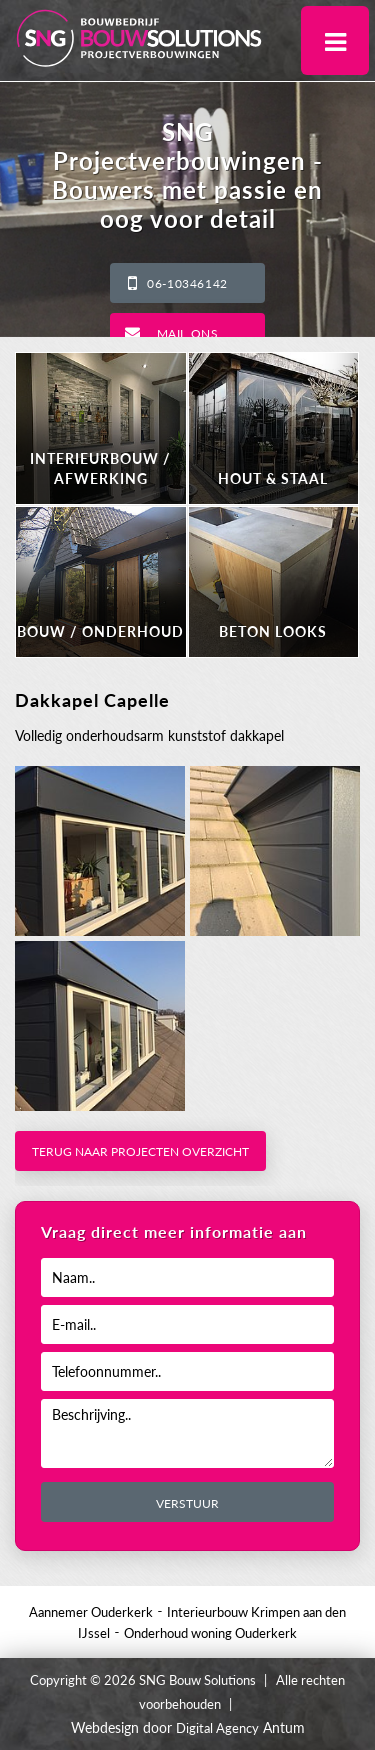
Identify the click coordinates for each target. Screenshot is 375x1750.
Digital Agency (217, 1728)
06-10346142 (187, 283)
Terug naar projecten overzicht (140, 1151)
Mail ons (188, 333)
